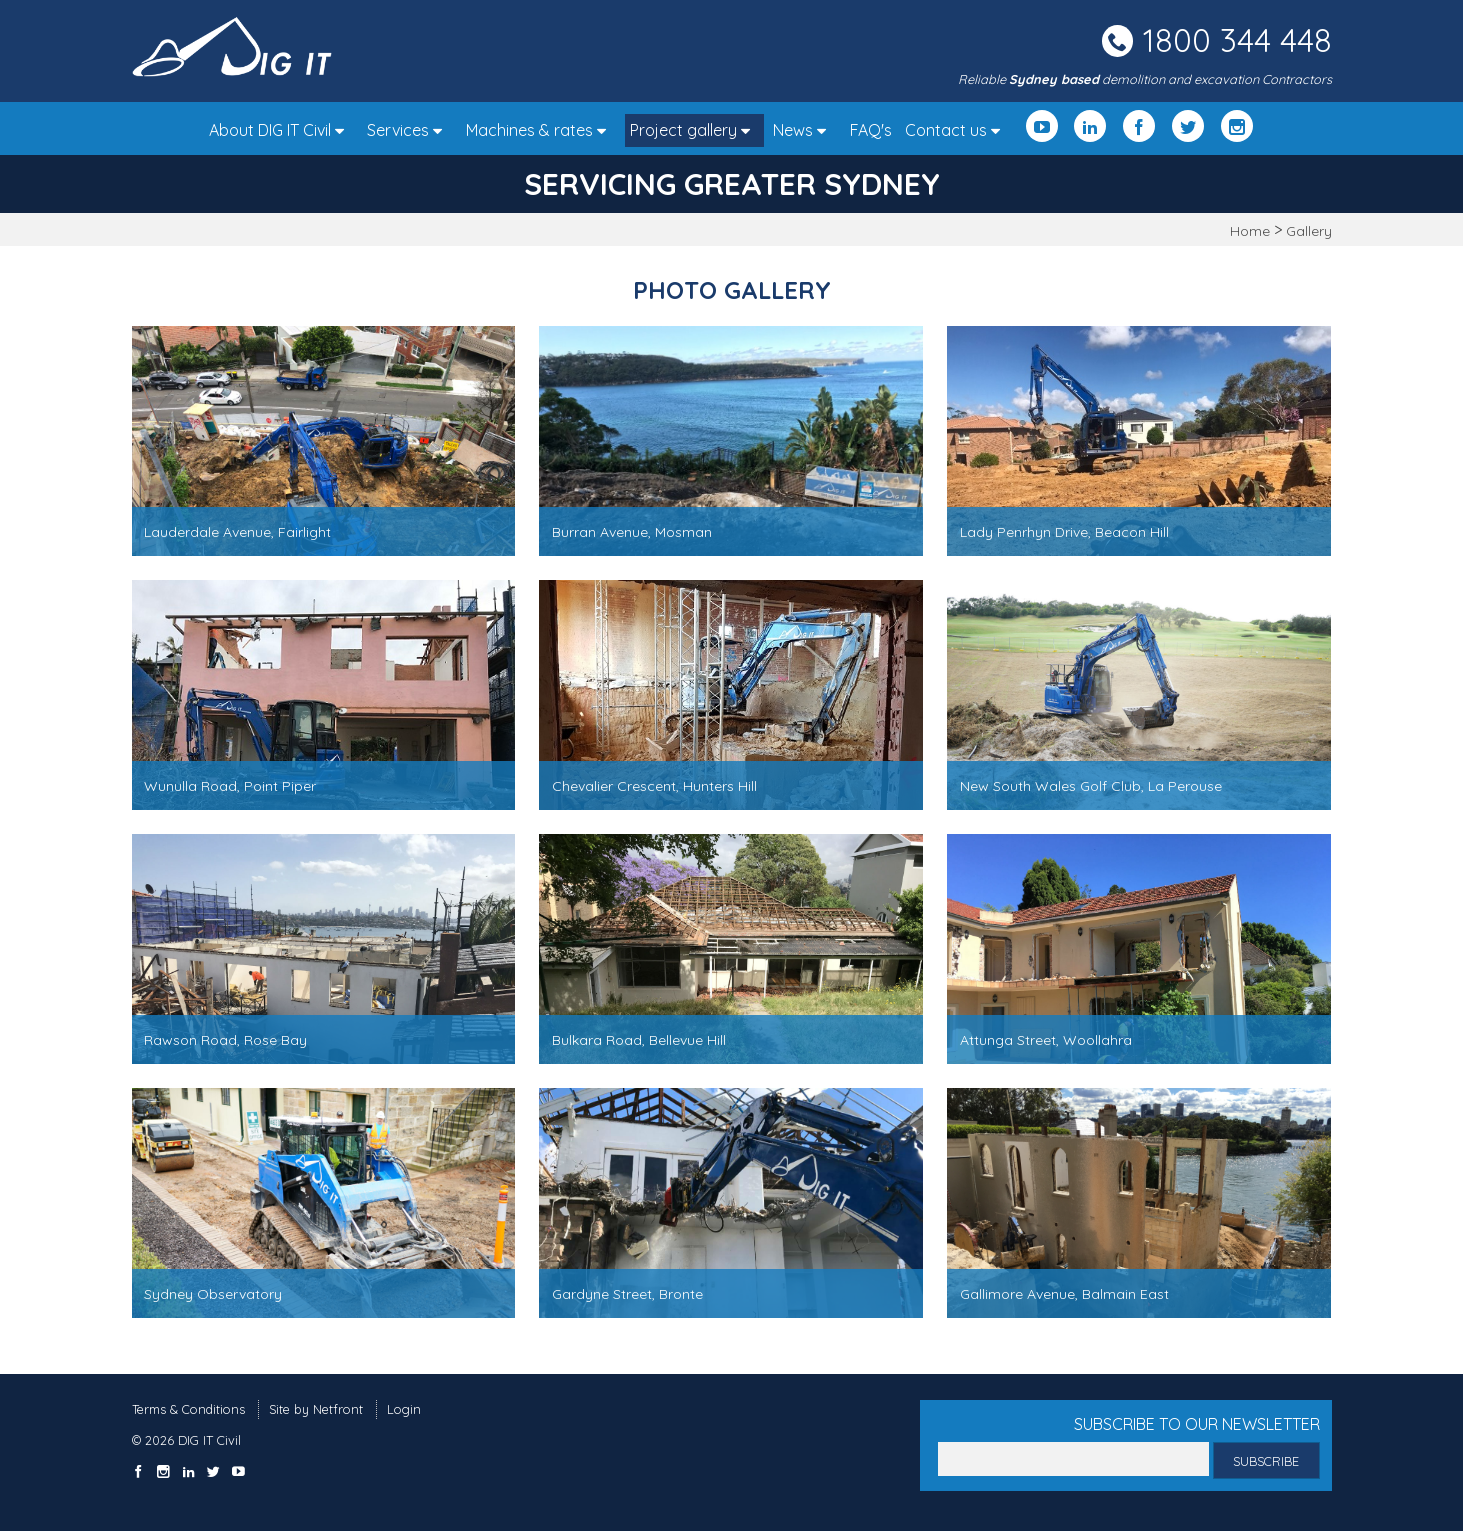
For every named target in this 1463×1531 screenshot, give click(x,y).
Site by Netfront (316, 1409)
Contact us (957, 130)
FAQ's (871, 130)
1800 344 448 (1237, 40)
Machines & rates (541, 130)
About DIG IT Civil (281, 130)
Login (404, 1409)
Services (409, 130)
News (804, 130)
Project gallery (695, 130)
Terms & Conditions (188, 1409)
